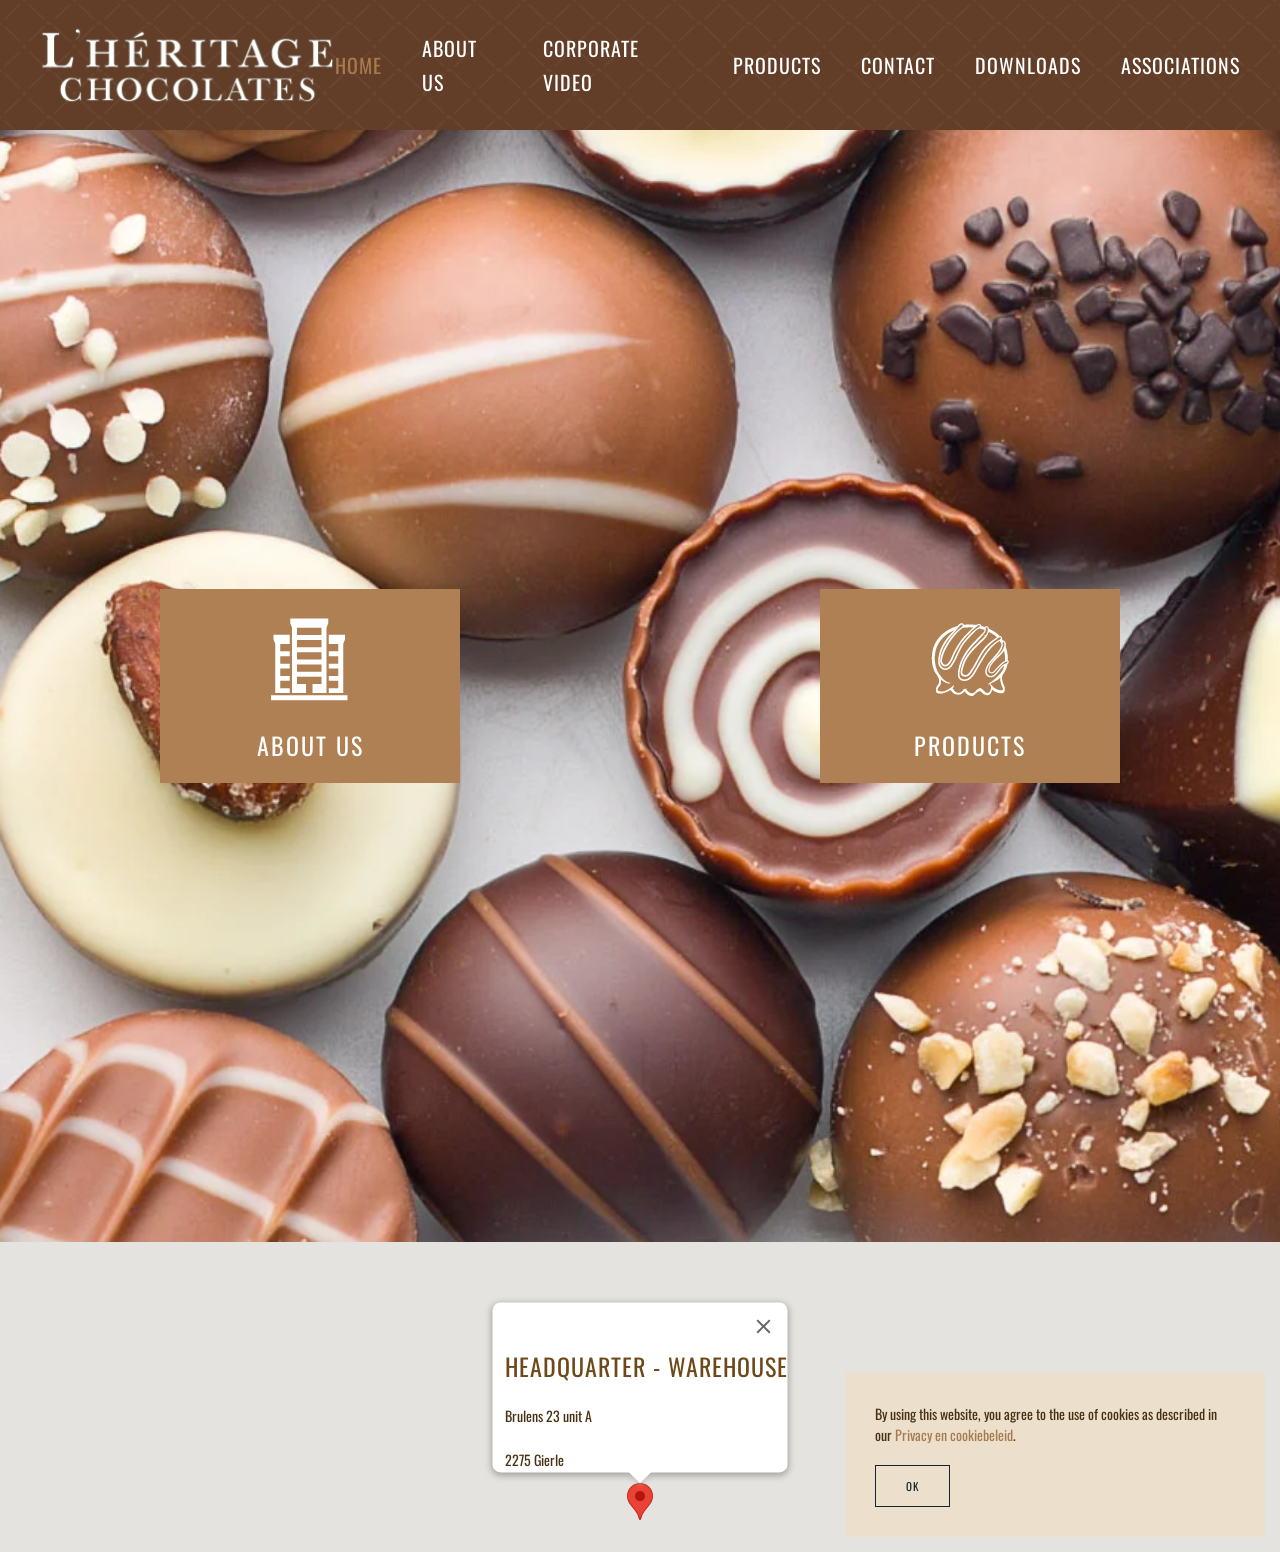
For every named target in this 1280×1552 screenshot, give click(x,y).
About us (449, 65)
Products (777, 65)
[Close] (764, 1326)
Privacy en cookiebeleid (954, 1434)
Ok (912, 1486)
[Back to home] (187, 65)
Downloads (1028, 65)
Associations (1180, 65)
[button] (640, 1501)
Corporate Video (591, 65)
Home (358, 65)
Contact (898, 65)
